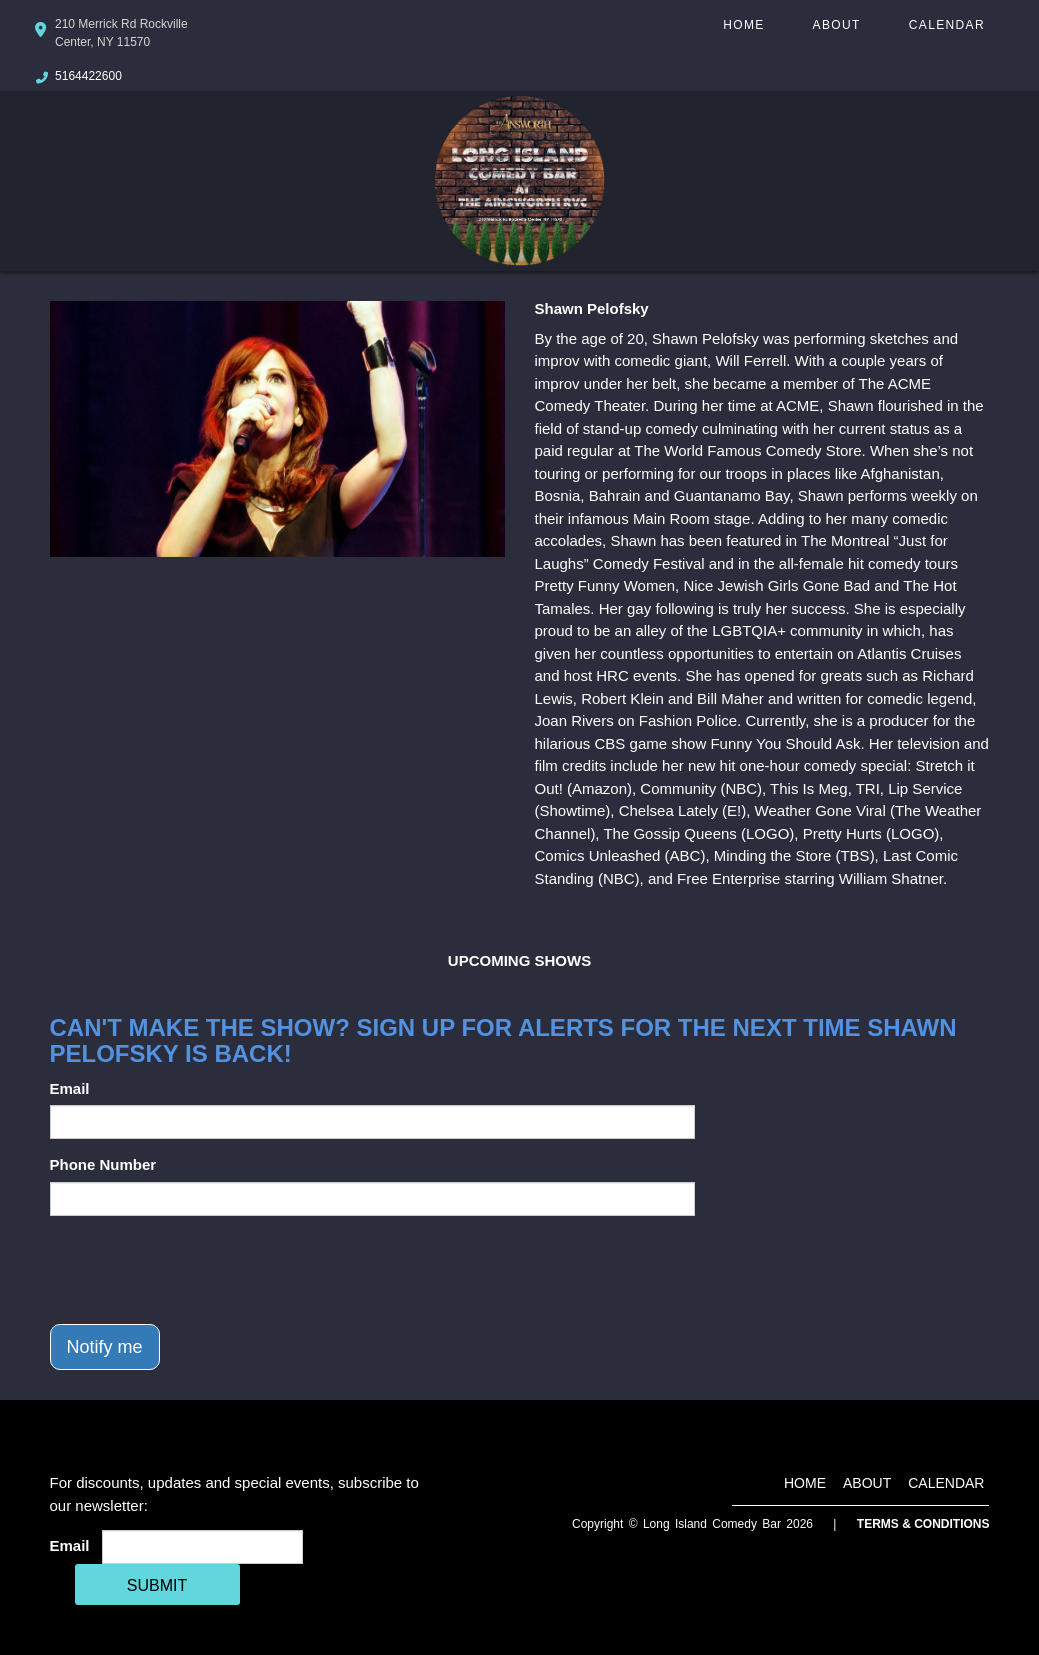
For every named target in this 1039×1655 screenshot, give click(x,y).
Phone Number (103, 1164)
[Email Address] (202, 1547)
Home (743, 25)
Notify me (105, 1347)
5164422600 (88, 76)
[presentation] (202, 1270)
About (837, 25)
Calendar (947, 25)
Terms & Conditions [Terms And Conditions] (923, 1524)
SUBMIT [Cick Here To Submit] (157, 1585)
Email (70, 1088)
